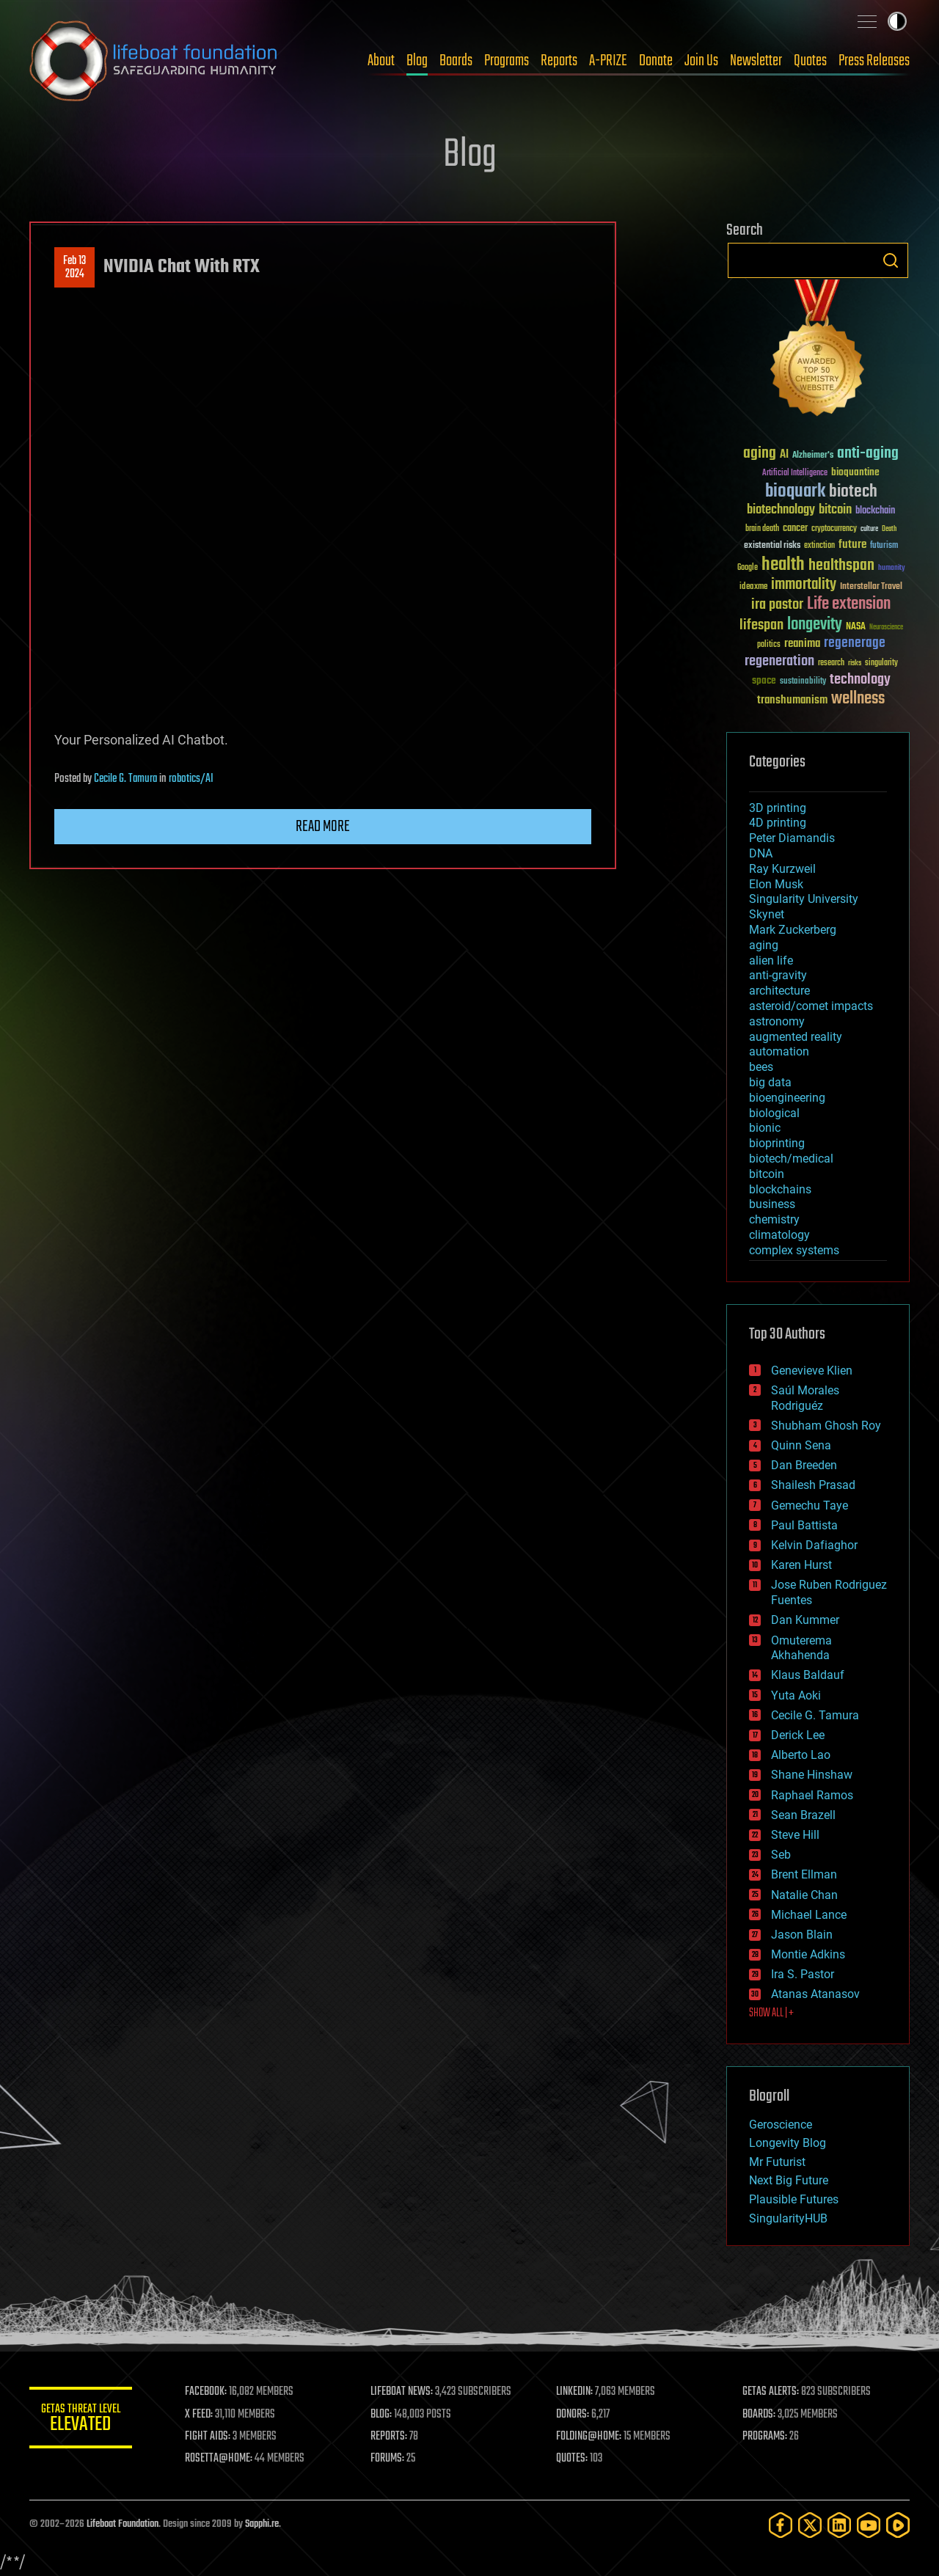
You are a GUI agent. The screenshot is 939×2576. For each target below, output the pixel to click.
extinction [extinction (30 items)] (819, 546)
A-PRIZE (608, 61)
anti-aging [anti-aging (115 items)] (868, 453)
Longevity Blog (787, 2143)
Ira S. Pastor (802, 1974)
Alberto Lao (800, 1755)
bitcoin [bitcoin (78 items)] (835, 510)
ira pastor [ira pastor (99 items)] (777, 604)
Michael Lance (809, 1915)
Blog (417, 61)
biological (774, 1113)
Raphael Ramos (812, 1795)
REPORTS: (388, 2436)
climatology (779, 1235)
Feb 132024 (74, 268)
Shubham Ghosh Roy (826, 1425)
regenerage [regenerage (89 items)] (854, 643)
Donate (656, 61)
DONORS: (573, 2414)
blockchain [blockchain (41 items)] (875, 511)
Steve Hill (795, 1835)
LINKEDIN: (575, 2391)
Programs (506, 61)
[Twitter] (810, 2525)
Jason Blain (802, 1935)
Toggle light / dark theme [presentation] (897, 21)
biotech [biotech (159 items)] (853, 492)
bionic (765, 1128)
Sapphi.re (262, 2524)
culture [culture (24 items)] (869, 529)
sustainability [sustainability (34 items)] (803, 682)
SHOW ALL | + (771, 2013)
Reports (559, 61)
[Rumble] (898, 2525)
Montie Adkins (808, 1954)
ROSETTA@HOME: (218, 2458)
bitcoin (766, 1174)
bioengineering (787, 1098)
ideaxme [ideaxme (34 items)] (753, 587)
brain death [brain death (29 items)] (762, 529)
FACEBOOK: (206, 2391)
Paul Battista (804, 1525)
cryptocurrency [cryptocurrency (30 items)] (834, 529)
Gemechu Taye (809, 1505)
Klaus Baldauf (807, 1675)
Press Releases (874, 61)
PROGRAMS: (764, 2436)
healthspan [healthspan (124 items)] (841, 566)
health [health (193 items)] (783, 565)
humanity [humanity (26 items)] (891, 568)
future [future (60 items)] (852, 545)
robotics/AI (191, 778)
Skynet (766, 914)
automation (779, 1051)
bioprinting (777, 1143)
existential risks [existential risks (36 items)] (772, 546)
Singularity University (803, 899)
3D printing (777, 808)
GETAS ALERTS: (770, 2391)
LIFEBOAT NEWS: (401, 2391)
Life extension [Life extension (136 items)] (849, 604)
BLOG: (381, 2414)
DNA (760, 853)
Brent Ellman (804, 1874)
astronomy (777, 1021)
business (772, 1204)
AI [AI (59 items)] (784, 455)
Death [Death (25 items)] (889, 529)
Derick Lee (798, 1735)
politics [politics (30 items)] (769, 645)
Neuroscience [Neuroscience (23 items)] (886, 628)
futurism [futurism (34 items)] (884, 546)
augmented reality (795, 1037)
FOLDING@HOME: (589, 2436)
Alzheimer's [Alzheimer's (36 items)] (812, 455)
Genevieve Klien (811, 1370)
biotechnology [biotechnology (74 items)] (781, 510)
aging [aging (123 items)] (759, 453)
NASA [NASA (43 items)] (856, 627)
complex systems (794, 1250)
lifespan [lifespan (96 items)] (761, 625)
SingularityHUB (788, 2218)
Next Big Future (788, 2180)
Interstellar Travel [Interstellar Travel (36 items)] (871, 587)
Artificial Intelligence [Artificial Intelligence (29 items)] (794, 473)
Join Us (701, 61)
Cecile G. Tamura (125, 778)
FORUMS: (387, 2458)
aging (763, 945)
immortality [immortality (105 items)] (803, 584)
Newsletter (756, 61)
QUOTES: (572, 2458)
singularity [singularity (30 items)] (881, 663)
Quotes (810, 61)
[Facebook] (780, 2525)
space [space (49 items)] (764, 680)
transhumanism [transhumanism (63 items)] (792, 700)
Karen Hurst (801, 1565)
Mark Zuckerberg (792, 930)
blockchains (780, 1189)
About (381, 61)
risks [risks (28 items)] (854, 663)
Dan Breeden (804, 1465)
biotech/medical (791, 1159)
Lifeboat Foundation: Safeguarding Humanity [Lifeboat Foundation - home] (154, 61)
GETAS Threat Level (80, 2420)
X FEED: (199, 2414)
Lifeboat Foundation (122, 2524)
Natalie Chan (804, 1895)
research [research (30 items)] (831, 663)
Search (890, 260)
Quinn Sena (801, 1445)
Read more (323, 826)
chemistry (774, 1219)
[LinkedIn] (839, 2525)
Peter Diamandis (792, 838)
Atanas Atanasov (815, 1994)
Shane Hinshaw (811, 1775)
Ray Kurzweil (782, 869)
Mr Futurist (777, 2162)
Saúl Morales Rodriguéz (805, 1398)
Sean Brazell (803, 1815)
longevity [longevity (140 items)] (814, 624)
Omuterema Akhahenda (801, 1648)
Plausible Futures (793, 2199)
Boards (455, 61)
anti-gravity (778, 975)
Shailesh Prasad (813, 1485)
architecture (779, 991)
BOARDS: (758, 2414)
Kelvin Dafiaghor (814, 1545)
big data (770, 1082)
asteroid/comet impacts (811, 1006)
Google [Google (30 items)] (747, 568)
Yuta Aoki (796, 1695)
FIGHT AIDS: (207, 2436)
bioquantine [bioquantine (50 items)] (855, 472)
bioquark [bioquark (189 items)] (795, 491)
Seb (781, 1855)
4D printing (777, 823)
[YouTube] (868, 2525)
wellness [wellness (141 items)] (858, 699)
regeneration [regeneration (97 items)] (779, 661)
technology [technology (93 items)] (860, 680)
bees (761, 1067)
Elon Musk (776, 884)
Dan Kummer (805, 1620)
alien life (771, 960)
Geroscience (780, 2125)
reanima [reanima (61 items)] (802, 644)
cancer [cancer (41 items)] (795, 529)
